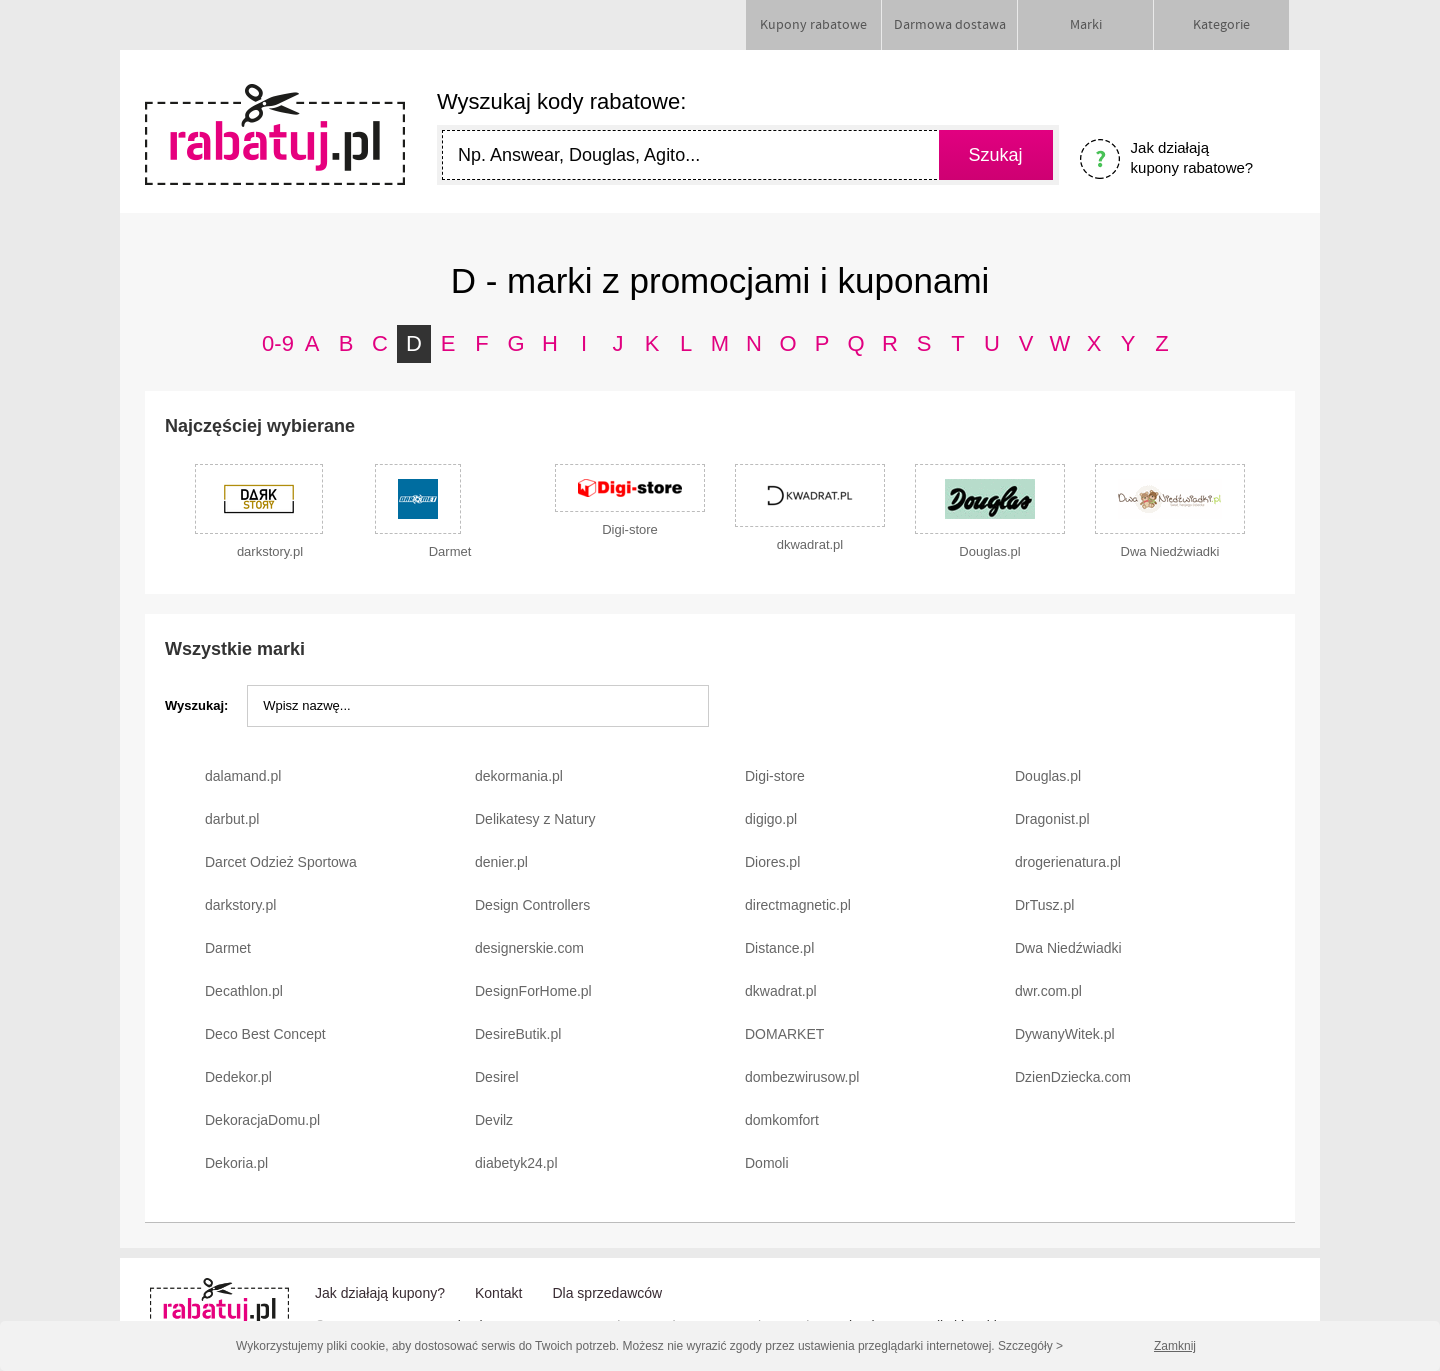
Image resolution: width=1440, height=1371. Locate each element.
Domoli (767, 1163)
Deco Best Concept (265, 1034)
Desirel (497, 1077)
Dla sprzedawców (607, 1293)
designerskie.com (529, 948)
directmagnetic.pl (798, 905)
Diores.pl (772, 862)
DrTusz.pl (1044, 905)
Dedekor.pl (238, 1077)
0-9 (278, 343)
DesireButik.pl (518, 1034)
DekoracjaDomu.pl (262, 1120)
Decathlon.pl (244, 991)
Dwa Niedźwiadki (1068, 948)
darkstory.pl (240, 905)
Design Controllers (532, 905)
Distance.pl (779, 948)
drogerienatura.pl (1068, 862)
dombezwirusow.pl (802, 1077)
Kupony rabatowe (813, 25)
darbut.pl (232, 819)
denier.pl (501, 862)
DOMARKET (784, 1034)
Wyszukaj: (196, 705)
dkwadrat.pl (781, 991)
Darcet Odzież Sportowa (281, 862)
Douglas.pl (1048, 776)
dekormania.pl (519, 776)
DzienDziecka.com (1073, 1077)
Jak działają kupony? (380, 1293)
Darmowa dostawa (950, 25)
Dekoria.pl (236, 1163)
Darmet (228, 948)
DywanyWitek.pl (1065, 1034)
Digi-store (775, 776)
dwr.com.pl (1048, 991)
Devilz (494, 1120)
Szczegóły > (1030, 1346)
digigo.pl (771, 819)
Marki (1086, 25)
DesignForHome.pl (533, 991)
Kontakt (498, 1293)
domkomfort (782, 1120)
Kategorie (1221, 25)
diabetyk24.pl (516, 1163)
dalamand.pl (243, 776)
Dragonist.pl (1052, 819)
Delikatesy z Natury (535, 819)
